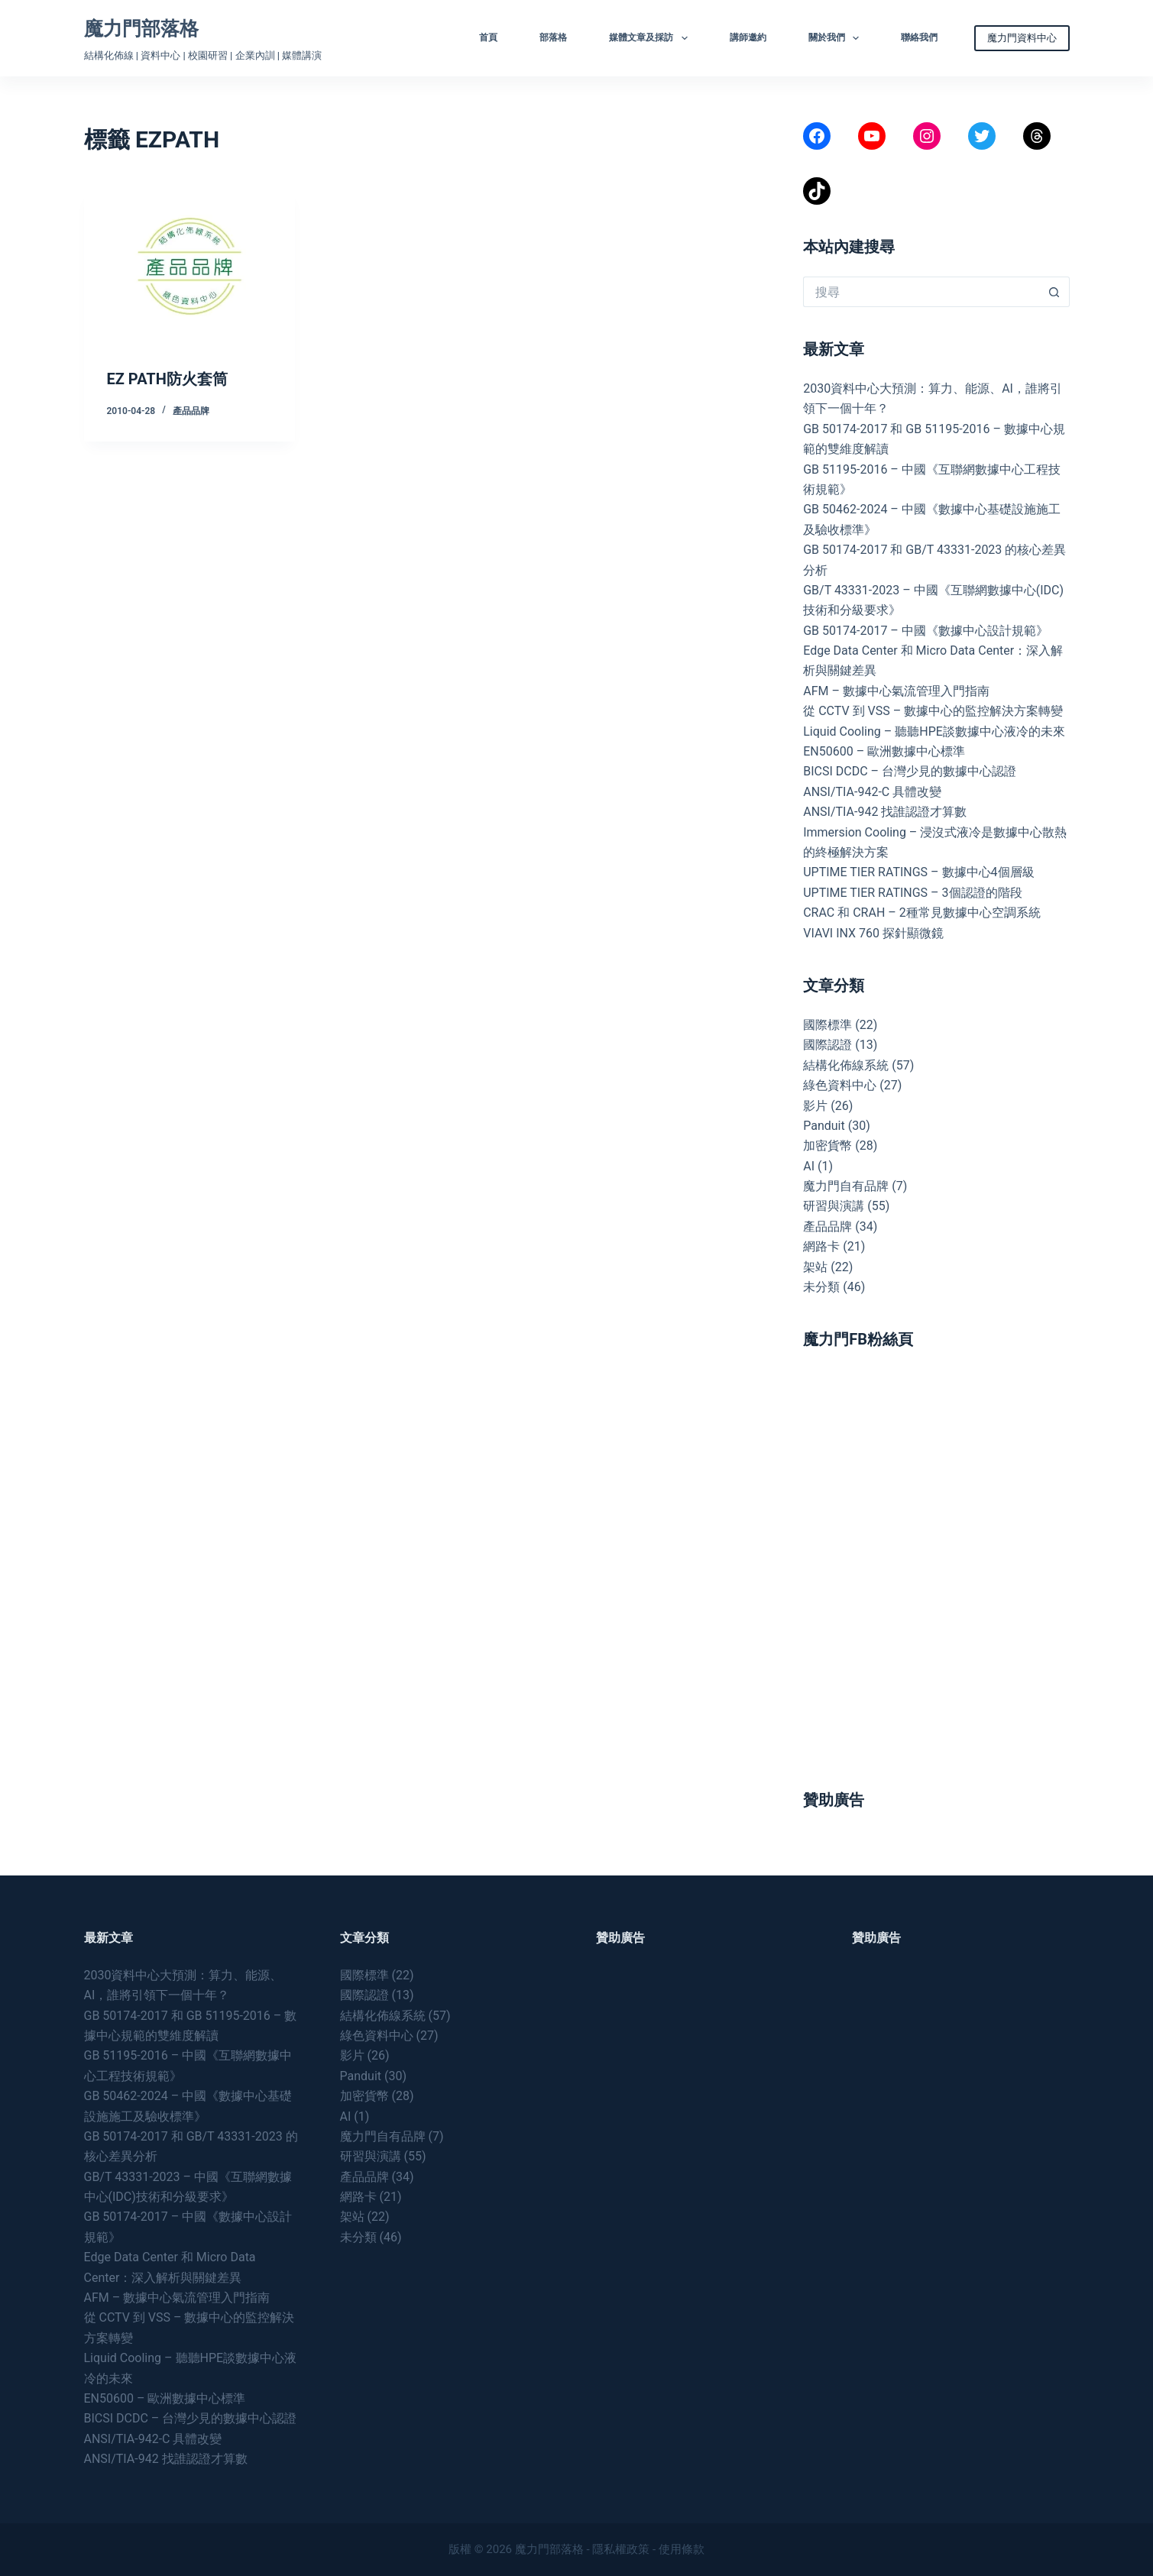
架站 (815, 1267)
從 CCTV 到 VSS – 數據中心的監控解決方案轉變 (933, 711)
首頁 (488, 37)
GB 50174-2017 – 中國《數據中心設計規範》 (925, 630)
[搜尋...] (920, 292)
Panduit (824, 1125)
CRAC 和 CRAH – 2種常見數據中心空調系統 (922, 912)
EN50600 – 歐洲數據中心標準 (884, 751)
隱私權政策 (620, 2549)
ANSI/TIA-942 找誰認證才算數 (885, 811)
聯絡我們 (919, 37)
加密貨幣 (827, 1145)
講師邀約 (748, 37)
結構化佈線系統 (846, 1065)
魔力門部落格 (141, 29)
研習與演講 (833, 1206)
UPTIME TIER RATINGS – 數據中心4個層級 (918, 872)
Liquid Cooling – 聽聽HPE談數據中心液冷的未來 (934, 731)
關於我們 (836, 38)
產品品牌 (191, 411)
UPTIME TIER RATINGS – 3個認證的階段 (914, 892)
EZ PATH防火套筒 (167, 379)
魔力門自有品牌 (846, 1186)
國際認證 (827, 1044)
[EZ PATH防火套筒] (190, 266)
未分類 (821, 1287)
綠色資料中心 (839, 1085)
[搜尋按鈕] (1054, 292)
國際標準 (827, 1025)
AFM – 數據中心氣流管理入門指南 (896, 691)
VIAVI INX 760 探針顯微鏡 (873, 933)
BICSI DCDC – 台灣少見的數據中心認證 (909, 771)
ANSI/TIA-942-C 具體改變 (872, 792)
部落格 (553, 37)
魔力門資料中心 (1022, 38)
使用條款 (681, 2549)
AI (809, 1166)
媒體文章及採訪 (651, 38)
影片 (815, 1106)
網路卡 (821, 1246)
